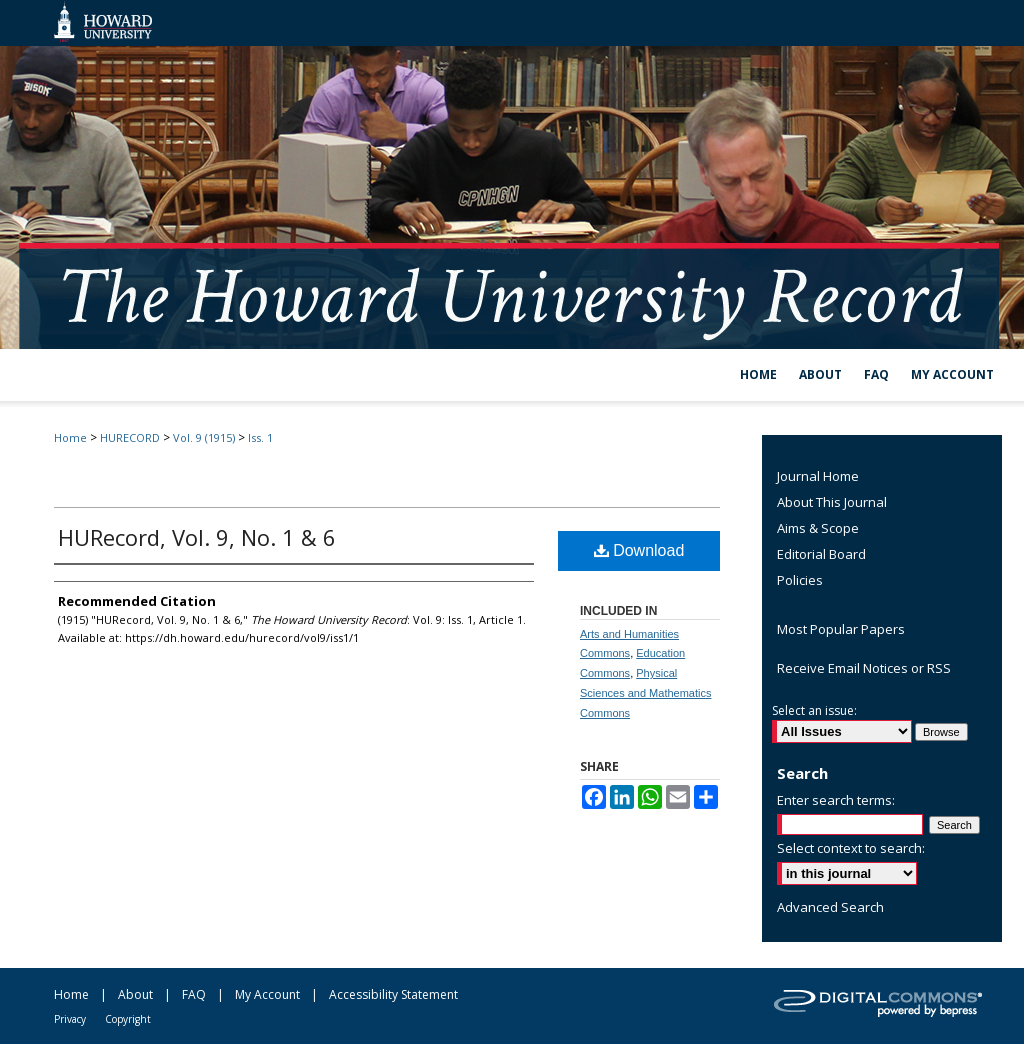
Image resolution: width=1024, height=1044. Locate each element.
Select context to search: (851, 848)
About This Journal (832, 502)
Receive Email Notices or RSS (864, 668)
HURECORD (130, 437)
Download (639, 550)
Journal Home (818, 476)
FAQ (194, 994)
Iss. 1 (260, 437)
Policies (800, 580)
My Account (267, 994)
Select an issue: (814, 710)
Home (70, 437)
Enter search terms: (836, 800)
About (135, 994)
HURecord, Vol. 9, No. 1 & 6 (197, 537)
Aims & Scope (818, 528)
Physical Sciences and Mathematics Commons (645, 693)
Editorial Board (821, 554)
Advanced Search (830, 907)
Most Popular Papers (841, 629)
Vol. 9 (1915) (204, 437)
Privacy (70, 1019)
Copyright (128, 1019)
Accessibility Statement (393, 994)
